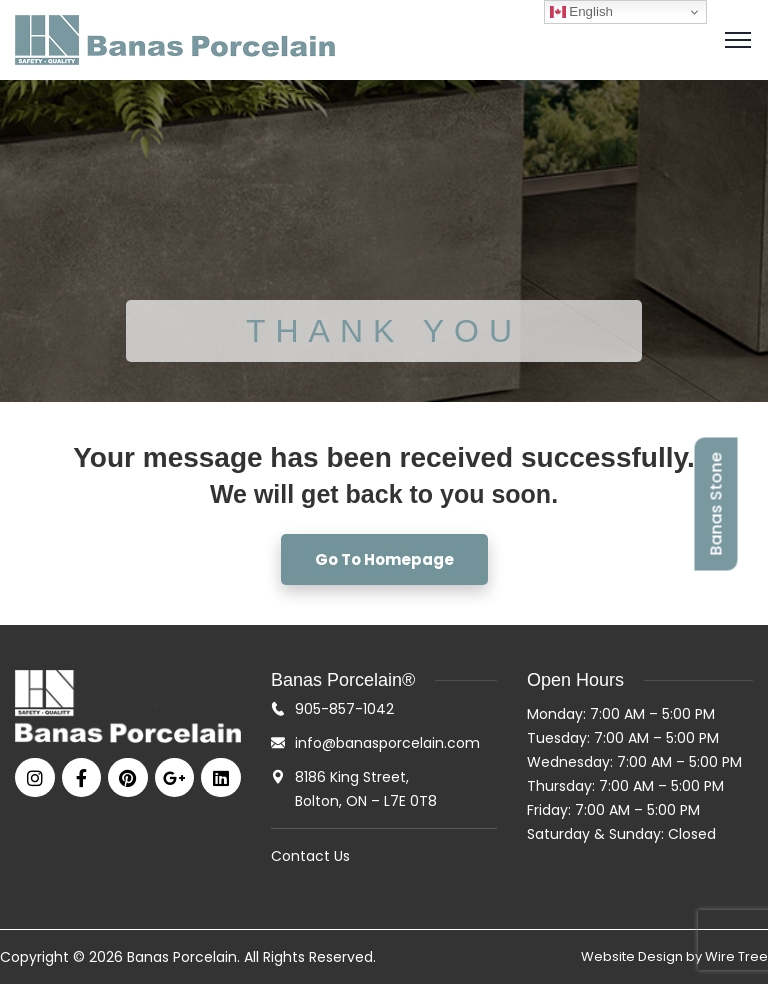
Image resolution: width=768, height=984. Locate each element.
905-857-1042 (344, 709)
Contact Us (310, 856)
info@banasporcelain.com (387, 743)
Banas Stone (716, 504)
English (581, 12)
